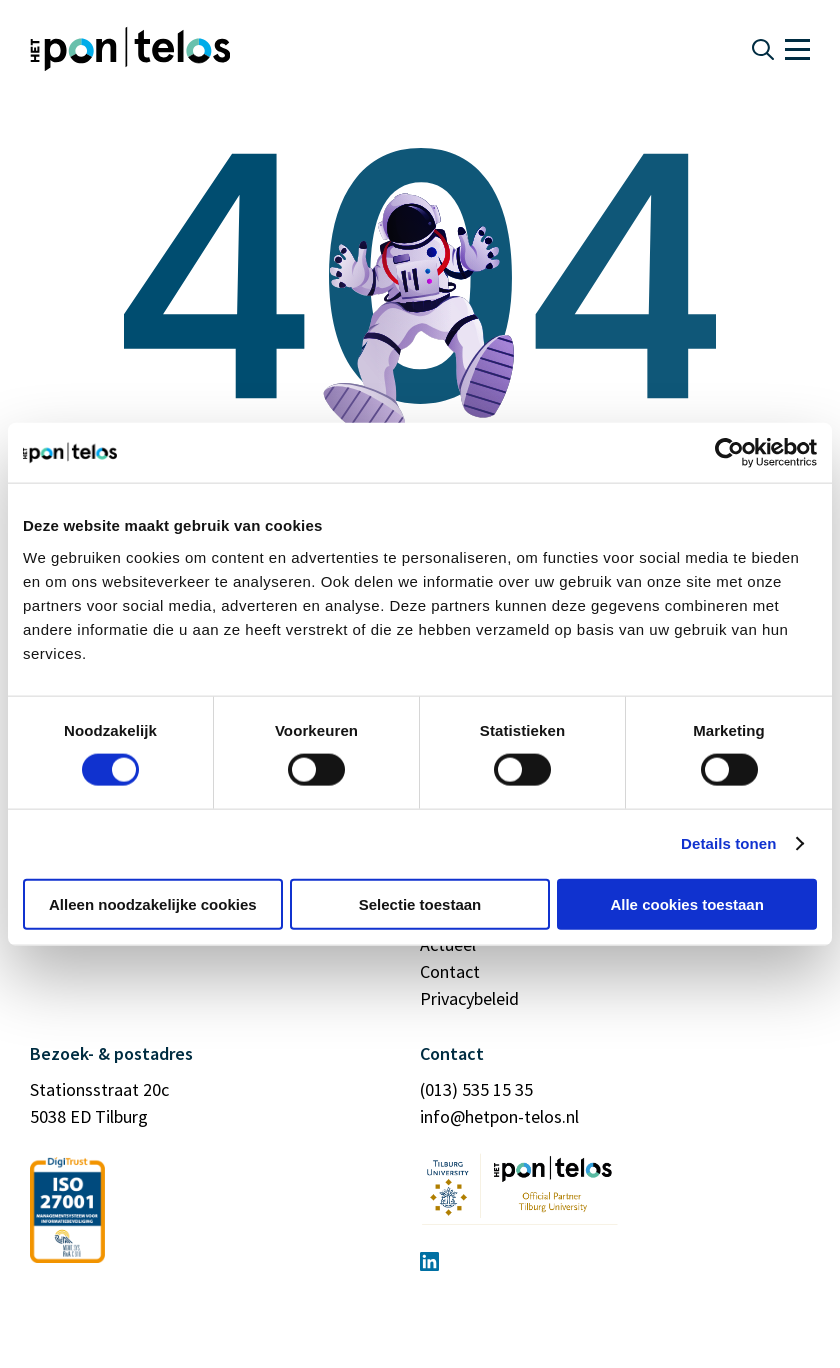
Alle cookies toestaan (686, 903)
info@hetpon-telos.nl (499, 1116)
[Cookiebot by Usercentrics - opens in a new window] (729, 453)
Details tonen (728, 843)
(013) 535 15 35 (476, 1089)
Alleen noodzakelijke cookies (153, 903)
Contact (450, 971)
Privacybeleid (469, 998)
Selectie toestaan (420, 903)
